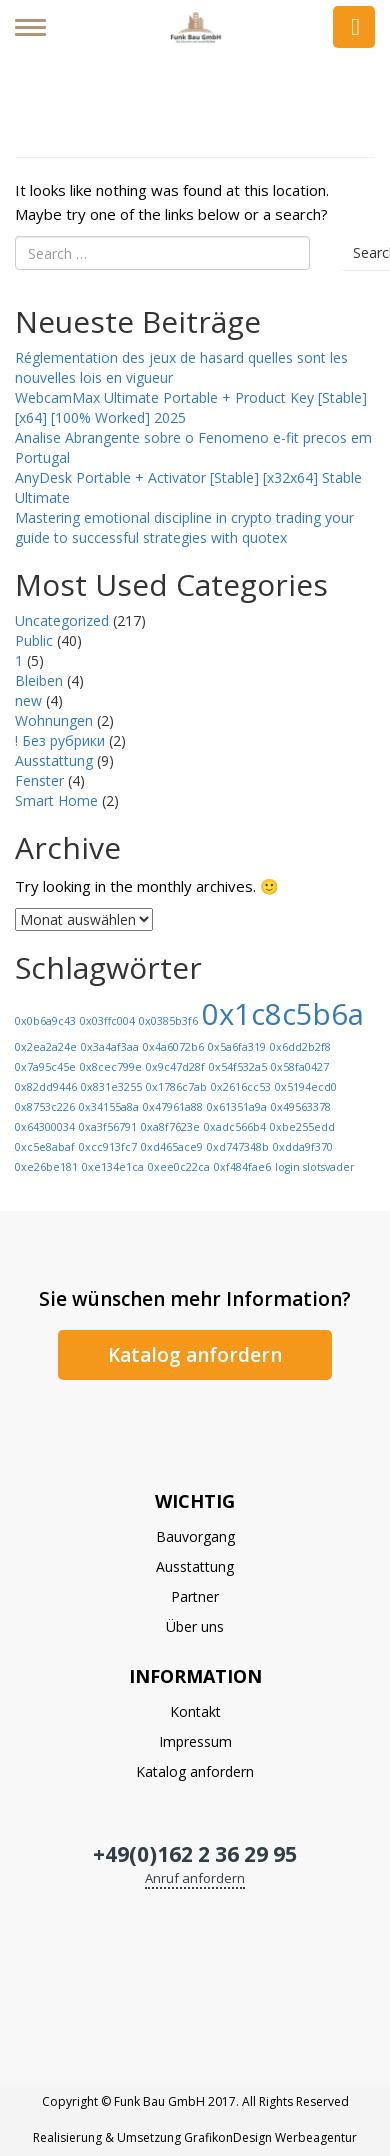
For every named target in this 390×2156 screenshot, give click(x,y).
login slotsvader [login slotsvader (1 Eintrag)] (315, 1167)
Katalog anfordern (195, 1355)
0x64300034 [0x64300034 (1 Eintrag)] (45, 1127)
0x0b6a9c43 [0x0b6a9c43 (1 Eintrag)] (45, 1021)
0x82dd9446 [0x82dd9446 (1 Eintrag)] (46, 1087)
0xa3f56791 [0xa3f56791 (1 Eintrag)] (108, 1127)
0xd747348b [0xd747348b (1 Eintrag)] (238, 1147)
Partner (195, 1596)
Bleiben (39, 680)
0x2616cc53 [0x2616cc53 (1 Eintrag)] (241, 1087)
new (28, 700)
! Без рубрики (60, 740)
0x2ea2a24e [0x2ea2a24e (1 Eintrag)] (46, 1047)
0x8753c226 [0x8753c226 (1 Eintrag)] (45, 1107)
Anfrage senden (354, 27)
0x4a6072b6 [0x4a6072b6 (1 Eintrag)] (173, 1047)
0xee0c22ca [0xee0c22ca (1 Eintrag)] (179, 1167)
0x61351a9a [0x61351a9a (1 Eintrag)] (237, 1107)
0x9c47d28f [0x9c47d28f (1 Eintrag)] (175, 1067)
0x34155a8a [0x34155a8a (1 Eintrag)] (109, 1107)
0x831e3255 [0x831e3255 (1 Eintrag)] (111, 1087)
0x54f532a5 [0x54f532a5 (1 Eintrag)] (238, 1067)
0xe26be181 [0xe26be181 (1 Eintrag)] (46, 1167)
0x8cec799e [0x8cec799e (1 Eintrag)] (111, 1067)
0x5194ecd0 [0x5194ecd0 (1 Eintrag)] (306, 1087)
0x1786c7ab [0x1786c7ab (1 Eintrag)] (176, 1087)
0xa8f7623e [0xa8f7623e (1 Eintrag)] (170, 1127)
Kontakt (195, 1711)
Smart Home (56, 800)
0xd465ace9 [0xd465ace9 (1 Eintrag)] (172, 1147)
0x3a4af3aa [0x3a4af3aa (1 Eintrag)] (110, 1047)
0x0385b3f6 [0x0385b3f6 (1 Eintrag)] (168, 1021)
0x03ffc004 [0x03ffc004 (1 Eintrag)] (107, 1021)
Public (34, 640)
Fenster (39, 780)
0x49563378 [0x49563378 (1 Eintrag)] (301, 1107)
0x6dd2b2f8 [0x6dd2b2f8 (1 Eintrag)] (300, 1047)
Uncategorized (62, 620)
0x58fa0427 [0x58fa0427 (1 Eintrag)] (300, 1067)
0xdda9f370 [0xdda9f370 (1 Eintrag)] (303, 1147)
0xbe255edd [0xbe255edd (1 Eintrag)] (302, 1127)
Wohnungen (54, 720)
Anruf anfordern (195, 1878)
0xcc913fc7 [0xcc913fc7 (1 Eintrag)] (108, 1147)
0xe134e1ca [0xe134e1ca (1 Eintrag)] (113, 1167)
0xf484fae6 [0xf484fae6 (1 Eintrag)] (242, 1167)
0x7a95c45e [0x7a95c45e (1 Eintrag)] (45, 1067)
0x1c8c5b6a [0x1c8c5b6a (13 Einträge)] (283, 1014)
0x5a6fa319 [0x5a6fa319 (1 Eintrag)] (237, 1047)
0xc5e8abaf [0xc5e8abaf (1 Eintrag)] (45, 1147)
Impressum (195, 1741)
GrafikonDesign (228, 2137)
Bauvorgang (195, 1536)
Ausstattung (54, 760)
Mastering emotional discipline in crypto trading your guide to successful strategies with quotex (184, 527)
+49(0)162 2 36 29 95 (195, 1854)
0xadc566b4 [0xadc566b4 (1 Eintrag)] (235, 1127)
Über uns (195, 1626)
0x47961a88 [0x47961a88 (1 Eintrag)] (173, 1107)
